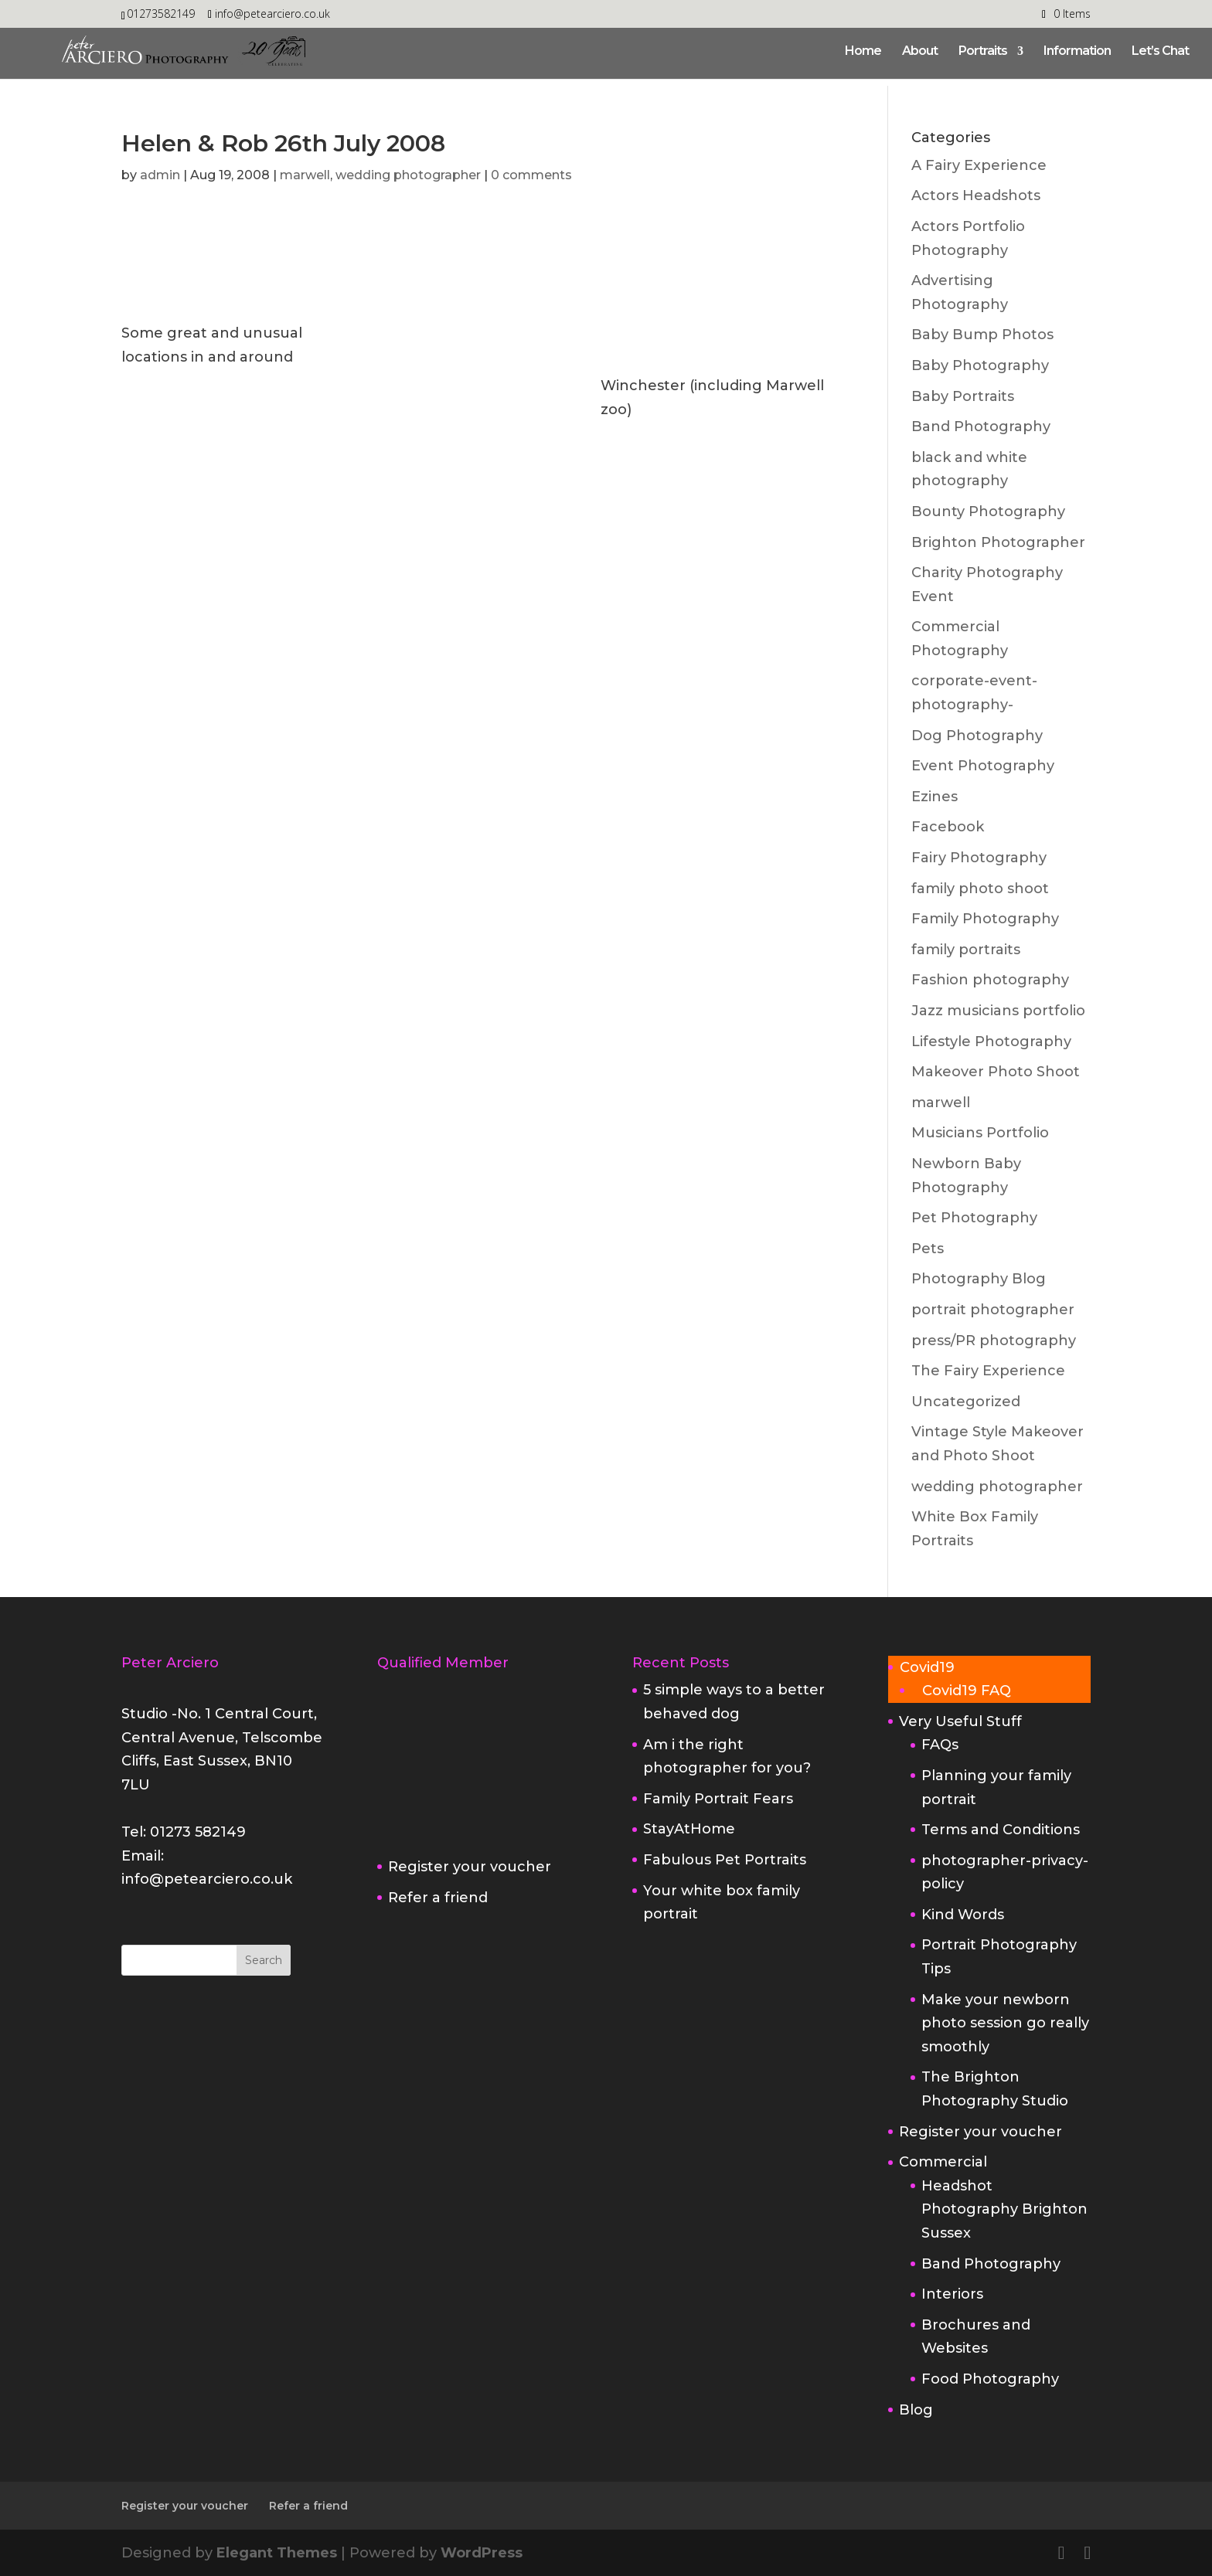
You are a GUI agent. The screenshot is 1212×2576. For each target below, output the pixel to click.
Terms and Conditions (1000, 1829)
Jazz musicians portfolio (998, 1010)
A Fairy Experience (979, 165)
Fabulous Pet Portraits (724, 1859)
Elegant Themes (276, 2552)
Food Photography (990, 2378)
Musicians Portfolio (980, 1132)
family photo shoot (980, 888)
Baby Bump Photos (982, 334)
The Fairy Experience (988, 1370)
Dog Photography (977, 735)
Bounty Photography (988, 511)
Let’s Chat (1160, 52)
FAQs (939, 1744)
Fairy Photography (979, 857)
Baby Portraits (962, 396)
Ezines (934, 796)
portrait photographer (992, 1309)
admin (160, 175)
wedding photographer (408, 175)
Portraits (982, 52)
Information (1077, 52)
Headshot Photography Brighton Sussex (1004, 2209)
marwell (305, 175)
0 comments (531, 175)
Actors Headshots (975, 195)
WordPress (482, 2552)
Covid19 (927, 1667)
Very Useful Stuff (960, 1721)
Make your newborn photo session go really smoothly (1005, 2023)
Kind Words (962, 1914)
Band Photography (980, 426)
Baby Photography (980, 365)
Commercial (943, 2161)
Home (863, 52)
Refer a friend (438, 1897)
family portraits (965, 949)
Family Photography (985, 918)
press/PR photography (993, 1340)
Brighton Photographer (998, 542)
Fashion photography (990, 979)
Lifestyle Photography (991, 1041)
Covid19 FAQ (966, 1690)
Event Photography (982, 765)
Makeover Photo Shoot (995, 1071)
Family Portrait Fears (718, 1798)
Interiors (952, 2293)
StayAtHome (689, 1828)
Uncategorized (965, 1401)
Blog (916, 2409)
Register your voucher (469, 1866)
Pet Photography (974, 1217)
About (920, 52)
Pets (927, 1248)
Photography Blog (978, 1278)
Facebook (947, 826)
